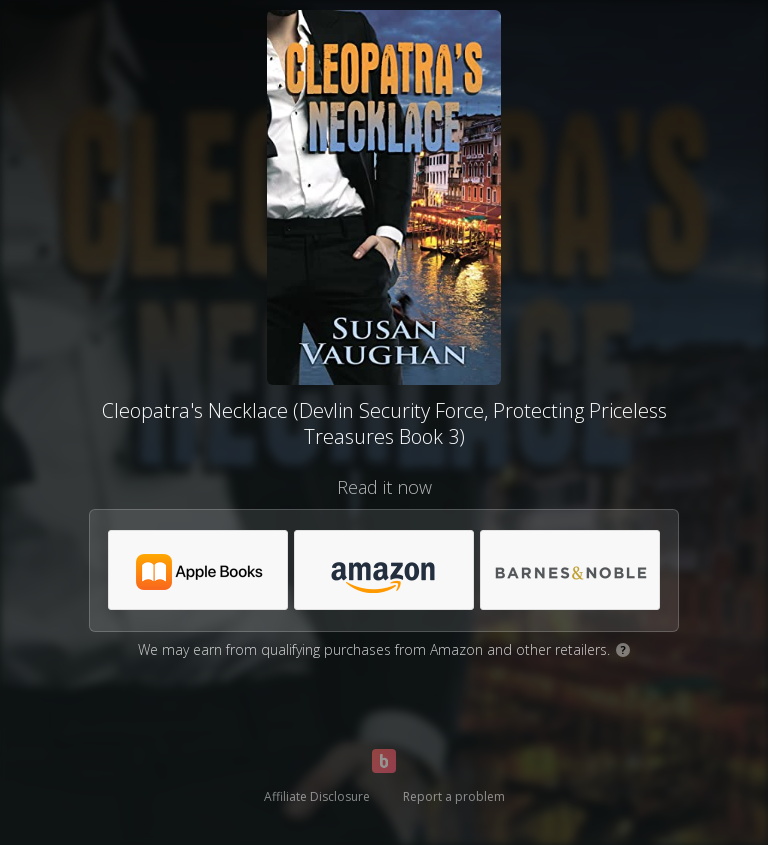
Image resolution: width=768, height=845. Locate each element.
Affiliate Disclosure (317, 796)
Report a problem (454, 796)
